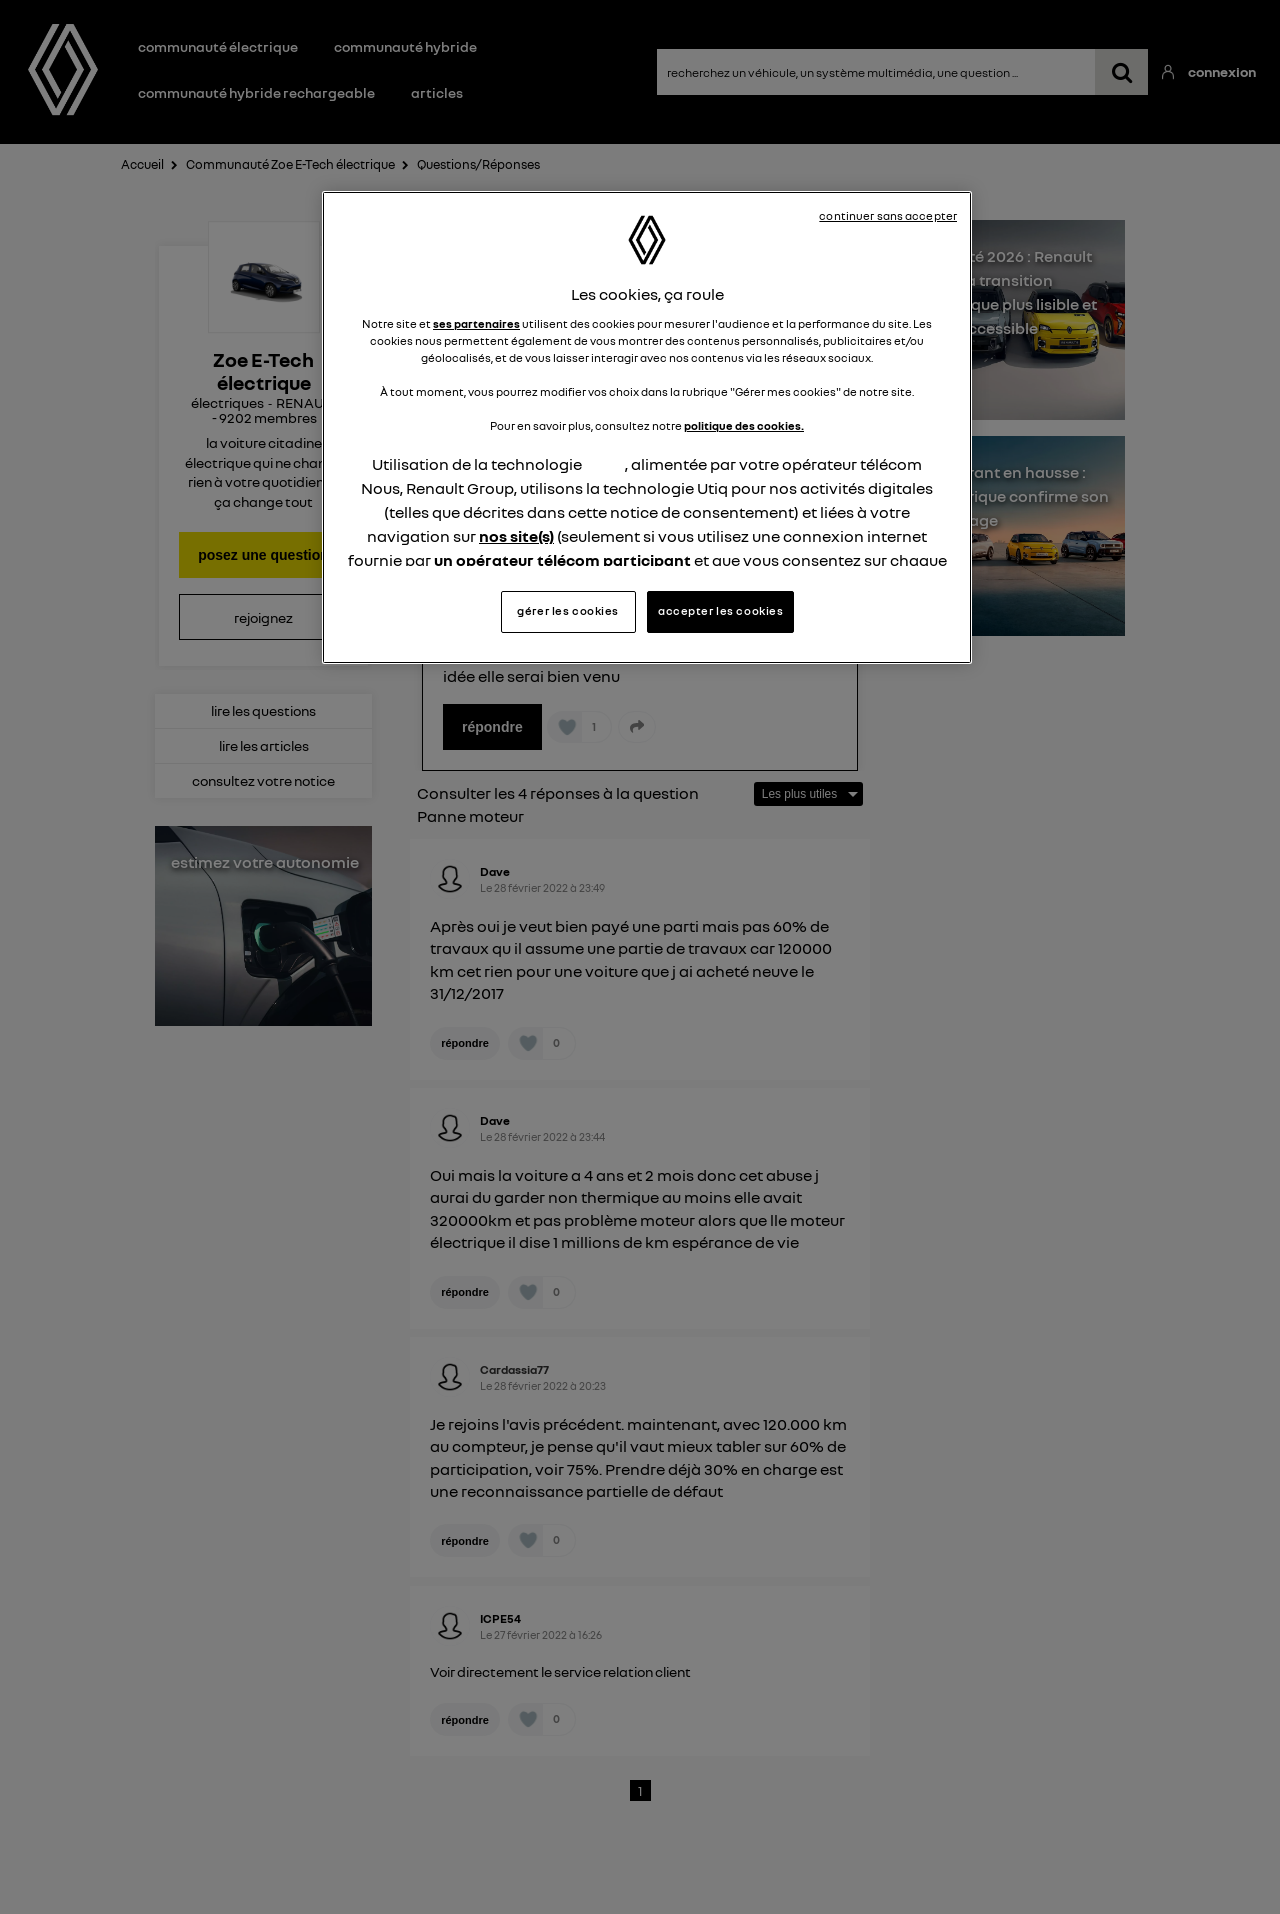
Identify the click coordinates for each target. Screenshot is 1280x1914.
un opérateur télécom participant (562, 560)
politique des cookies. (744, 426)
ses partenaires (476, 324)
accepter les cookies (720, 611)
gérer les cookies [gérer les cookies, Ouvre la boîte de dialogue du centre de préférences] (568, 611)
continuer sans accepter (888, 216)
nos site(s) (516, 536)
